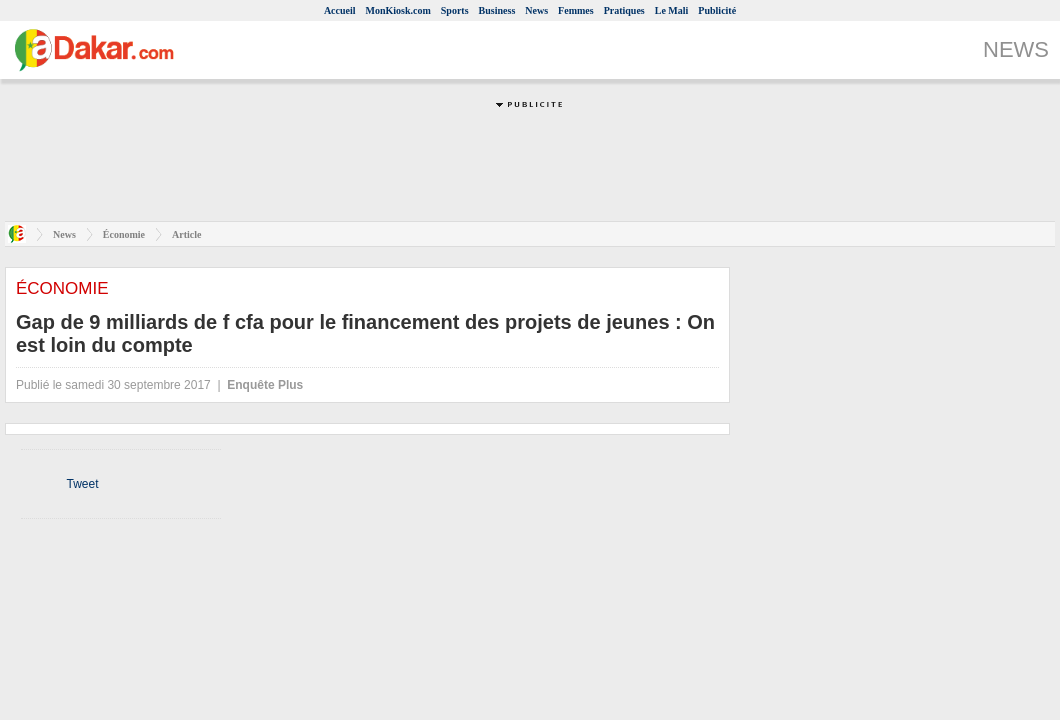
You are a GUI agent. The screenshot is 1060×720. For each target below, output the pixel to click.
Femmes (576, 10)
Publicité (717, 10)
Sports (455, 10)
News (536, 10)
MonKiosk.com (398, 10)
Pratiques (624, 10)
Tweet (82, 484)
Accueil (340, 10)
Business (497, 10)
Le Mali (672, 10)
